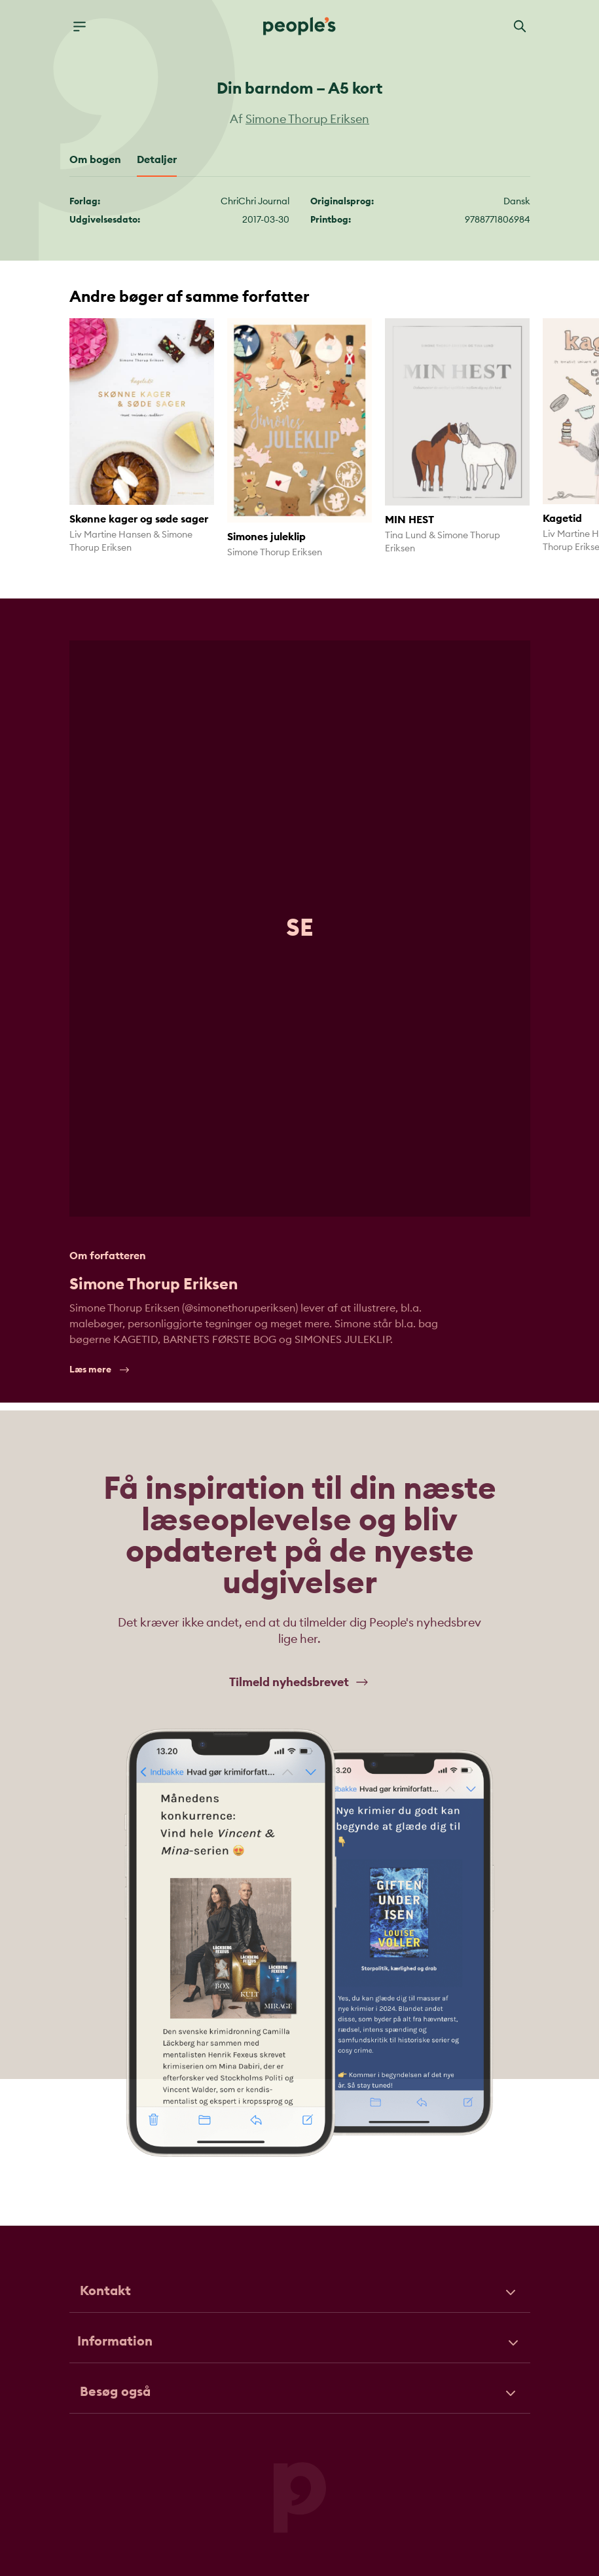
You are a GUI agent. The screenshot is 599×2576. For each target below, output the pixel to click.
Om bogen (95, 160)
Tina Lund (406, 535)
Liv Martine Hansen (110, 535)
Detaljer (157, 160)
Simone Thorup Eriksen (307, 119)
